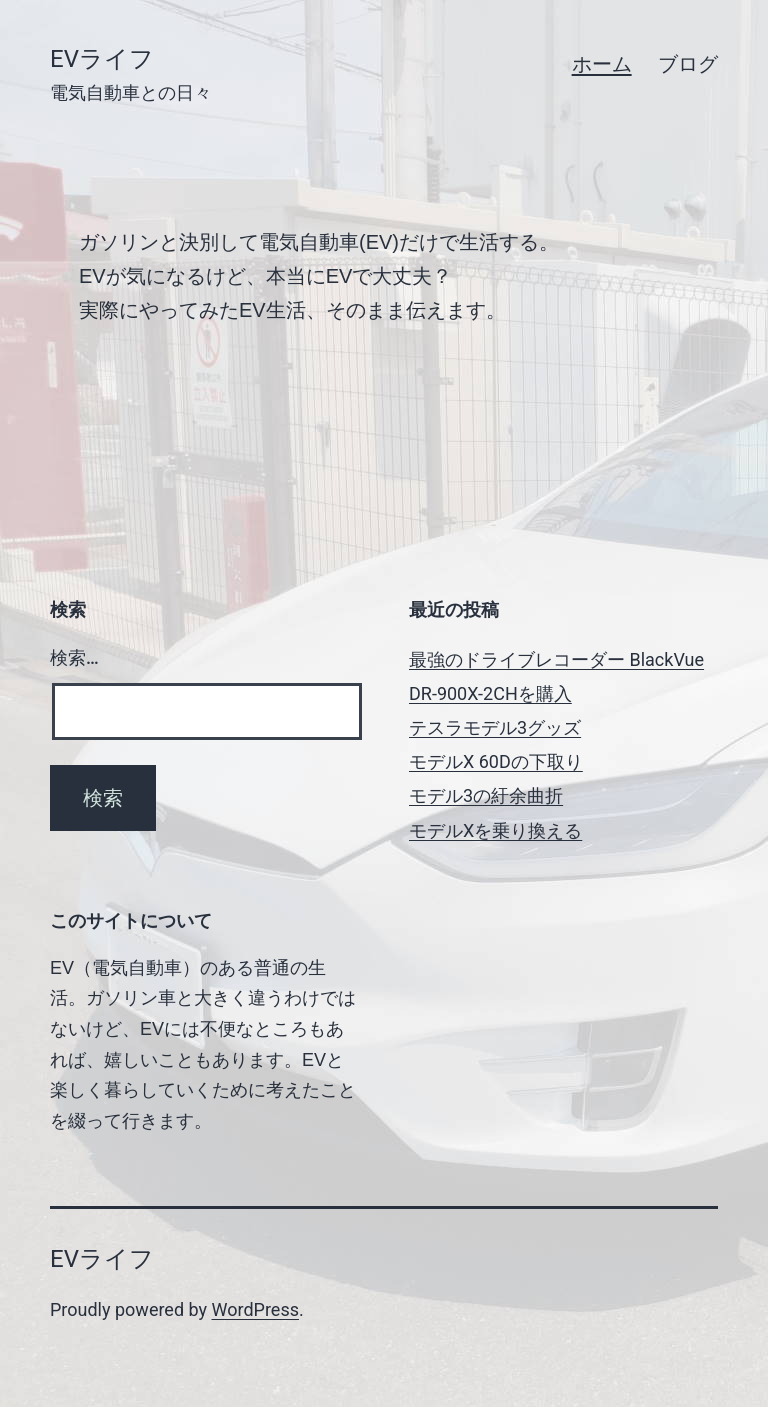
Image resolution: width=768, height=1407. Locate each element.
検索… (74, 657)
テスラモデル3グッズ (495, 727)
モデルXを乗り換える (495, 830)
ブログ (688, 64)
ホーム (602, 64)
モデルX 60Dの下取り (496, 761)
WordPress (255, 1309)
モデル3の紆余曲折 (486, 795)
